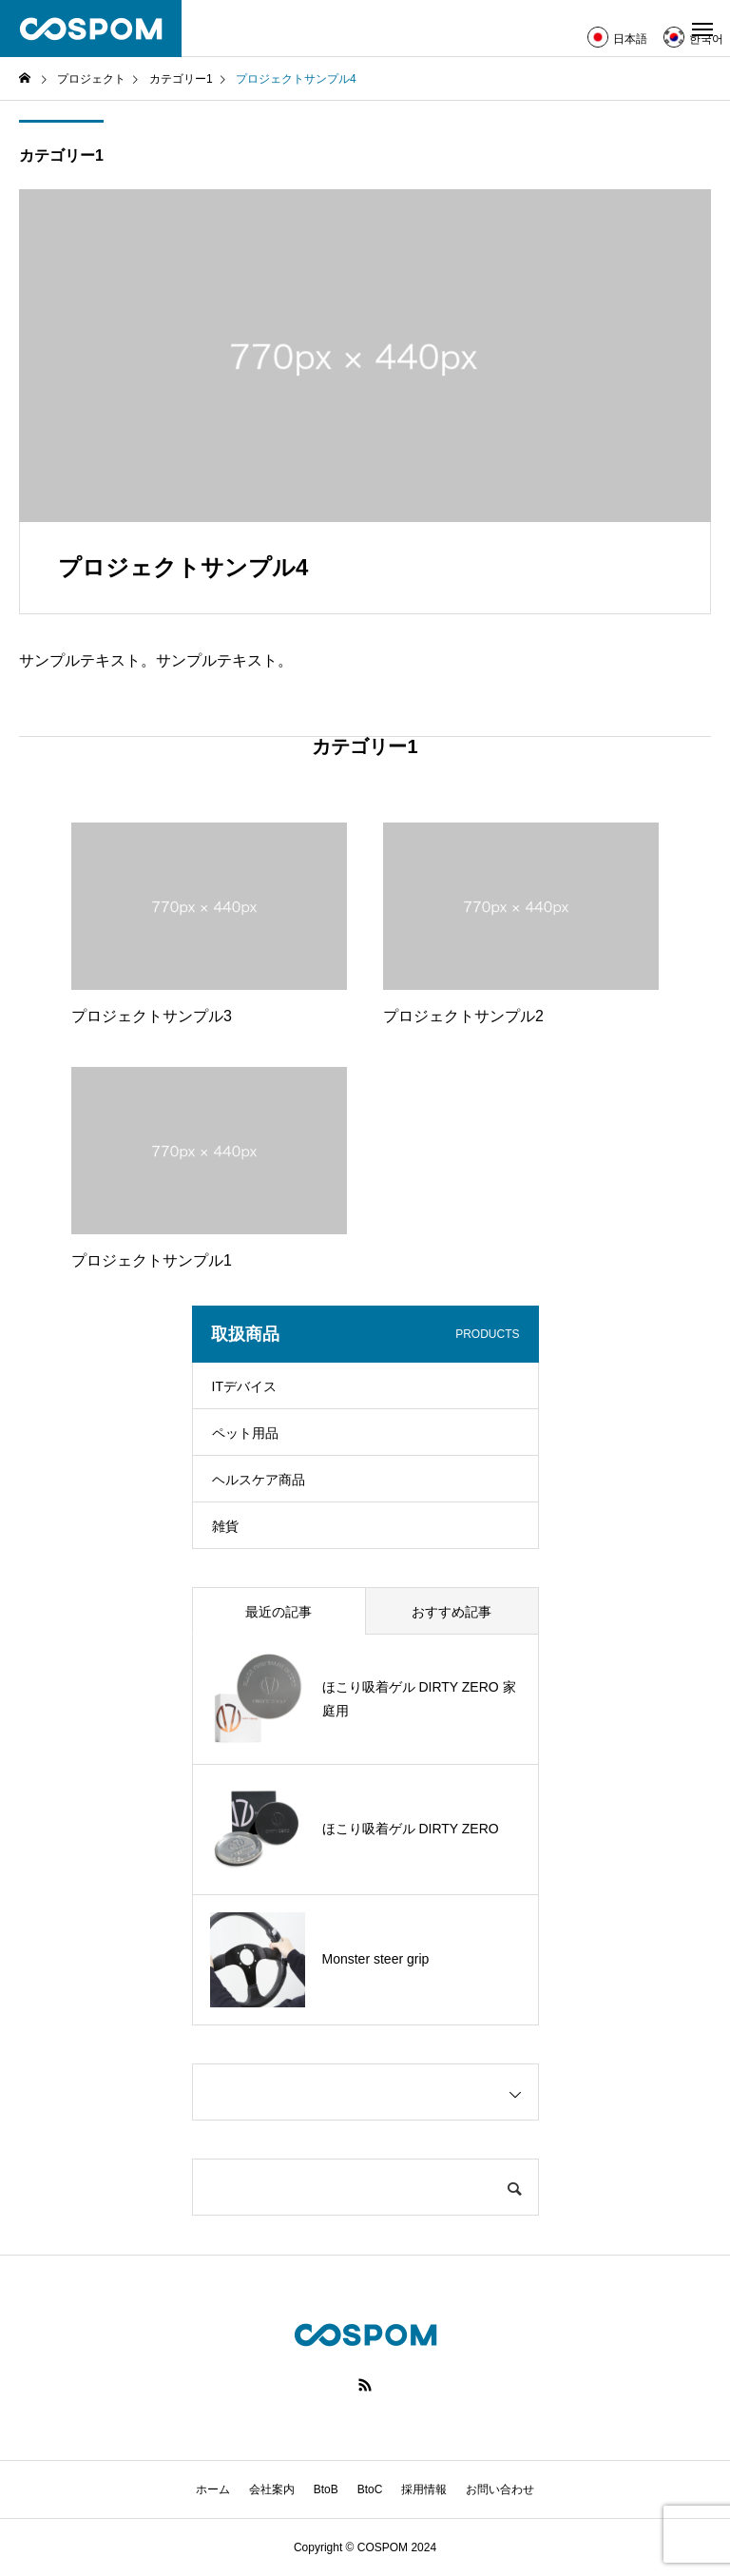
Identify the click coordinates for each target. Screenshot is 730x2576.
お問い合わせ (500, 2489)
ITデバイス (244, 1386)
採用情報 (424, 2489)
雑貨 (225, 1526)
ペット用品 (245, 1433)
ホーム (213, 2489)
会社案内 (272, 2489)
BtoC (370, 2489)
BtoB (326, 2489)
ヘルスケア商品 (258, 1479)
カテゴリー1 (61, 155)
